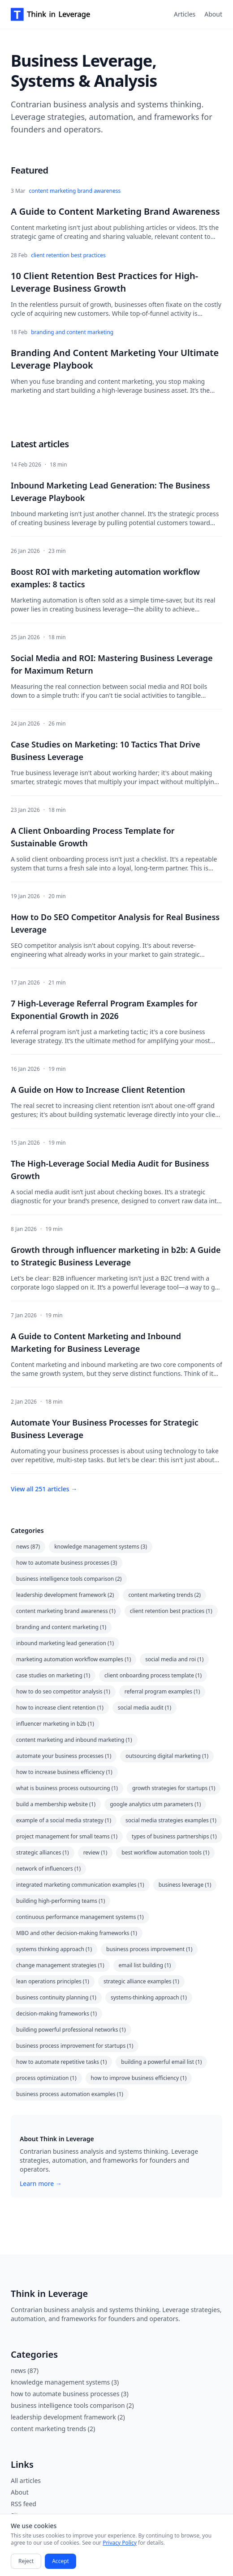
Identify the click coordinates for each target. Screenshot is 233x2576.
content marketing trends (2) (164, 1595)
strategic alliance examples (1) (141, 1981)
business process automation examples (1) (69, 2094)
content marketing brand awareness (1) (66, 1611)
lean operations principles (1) (52, 1981)
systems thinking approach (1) (54, 1949)
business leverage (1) (185, 1885)
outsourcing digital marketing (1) (166, 1756)
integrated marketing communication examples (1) (80, 1885)
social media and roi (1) (174, 1659)
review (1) (95, 1852)
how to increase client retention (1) (60, 1707)
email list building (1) (145, 1965)
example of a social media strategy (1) (63, 1820)
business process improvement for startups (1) (74, 2046)
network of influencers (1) (48, 1868)
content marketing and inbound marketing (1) (74, 1740)
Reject (26, 2561)
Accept (60, 2561)
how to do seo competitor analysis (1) (63, 1691)
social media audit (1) (144, 1707)
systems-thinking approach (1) (149, 1997)
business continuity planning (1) (56, 1997)
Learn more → (41, 2183)
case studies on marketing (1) (53, 1675)
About (213, 14)
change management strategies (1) (60, 1965)
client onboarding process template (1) (153, 1675)
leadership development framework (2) (65, 1595)
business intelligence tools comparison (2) (68, 1579)
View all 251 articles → (44, 1489)
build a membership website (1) (55, 1804)
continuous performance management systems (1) (80, 1917)
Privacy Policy (120, 2542)
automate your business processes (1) (63, 1756)
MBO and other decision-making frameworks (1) (76, 1933)
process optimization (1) (46, 2078)
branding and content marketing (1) (61, 1627)
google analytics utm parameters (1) (155, 1804)
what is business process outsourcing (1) (67, 1788)
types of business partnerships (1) (174, 1836)
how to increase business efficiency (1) (64, 1772)
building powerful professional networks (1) (71, 2029)
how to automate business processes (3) (66, 1562)
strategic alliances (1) (42, 1852)
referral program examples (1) (162, 1691)
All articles (26, 2480)
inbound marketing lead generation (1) (65, 1643)
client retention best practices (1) (171, 1611)
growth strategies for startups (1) (173, 1788)
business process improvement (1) (149, 1949)
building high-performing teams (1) (60, 1901)
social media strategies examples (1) (170, 1820)
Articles (184, 14)
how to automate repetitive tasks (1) (61, 2062)
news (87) (28, 1546)
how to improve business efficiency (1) (139, 2078)
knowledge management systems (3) (100, 1546)
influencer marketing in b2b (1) (55, 1723)
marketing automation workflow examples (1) (73, 1659)
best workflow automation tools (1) (165, 1852)
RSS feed (23, 2504)
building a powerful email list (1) (161, 2062)
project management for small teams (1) (66, 1836)
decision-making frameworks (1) (56, 2013)
